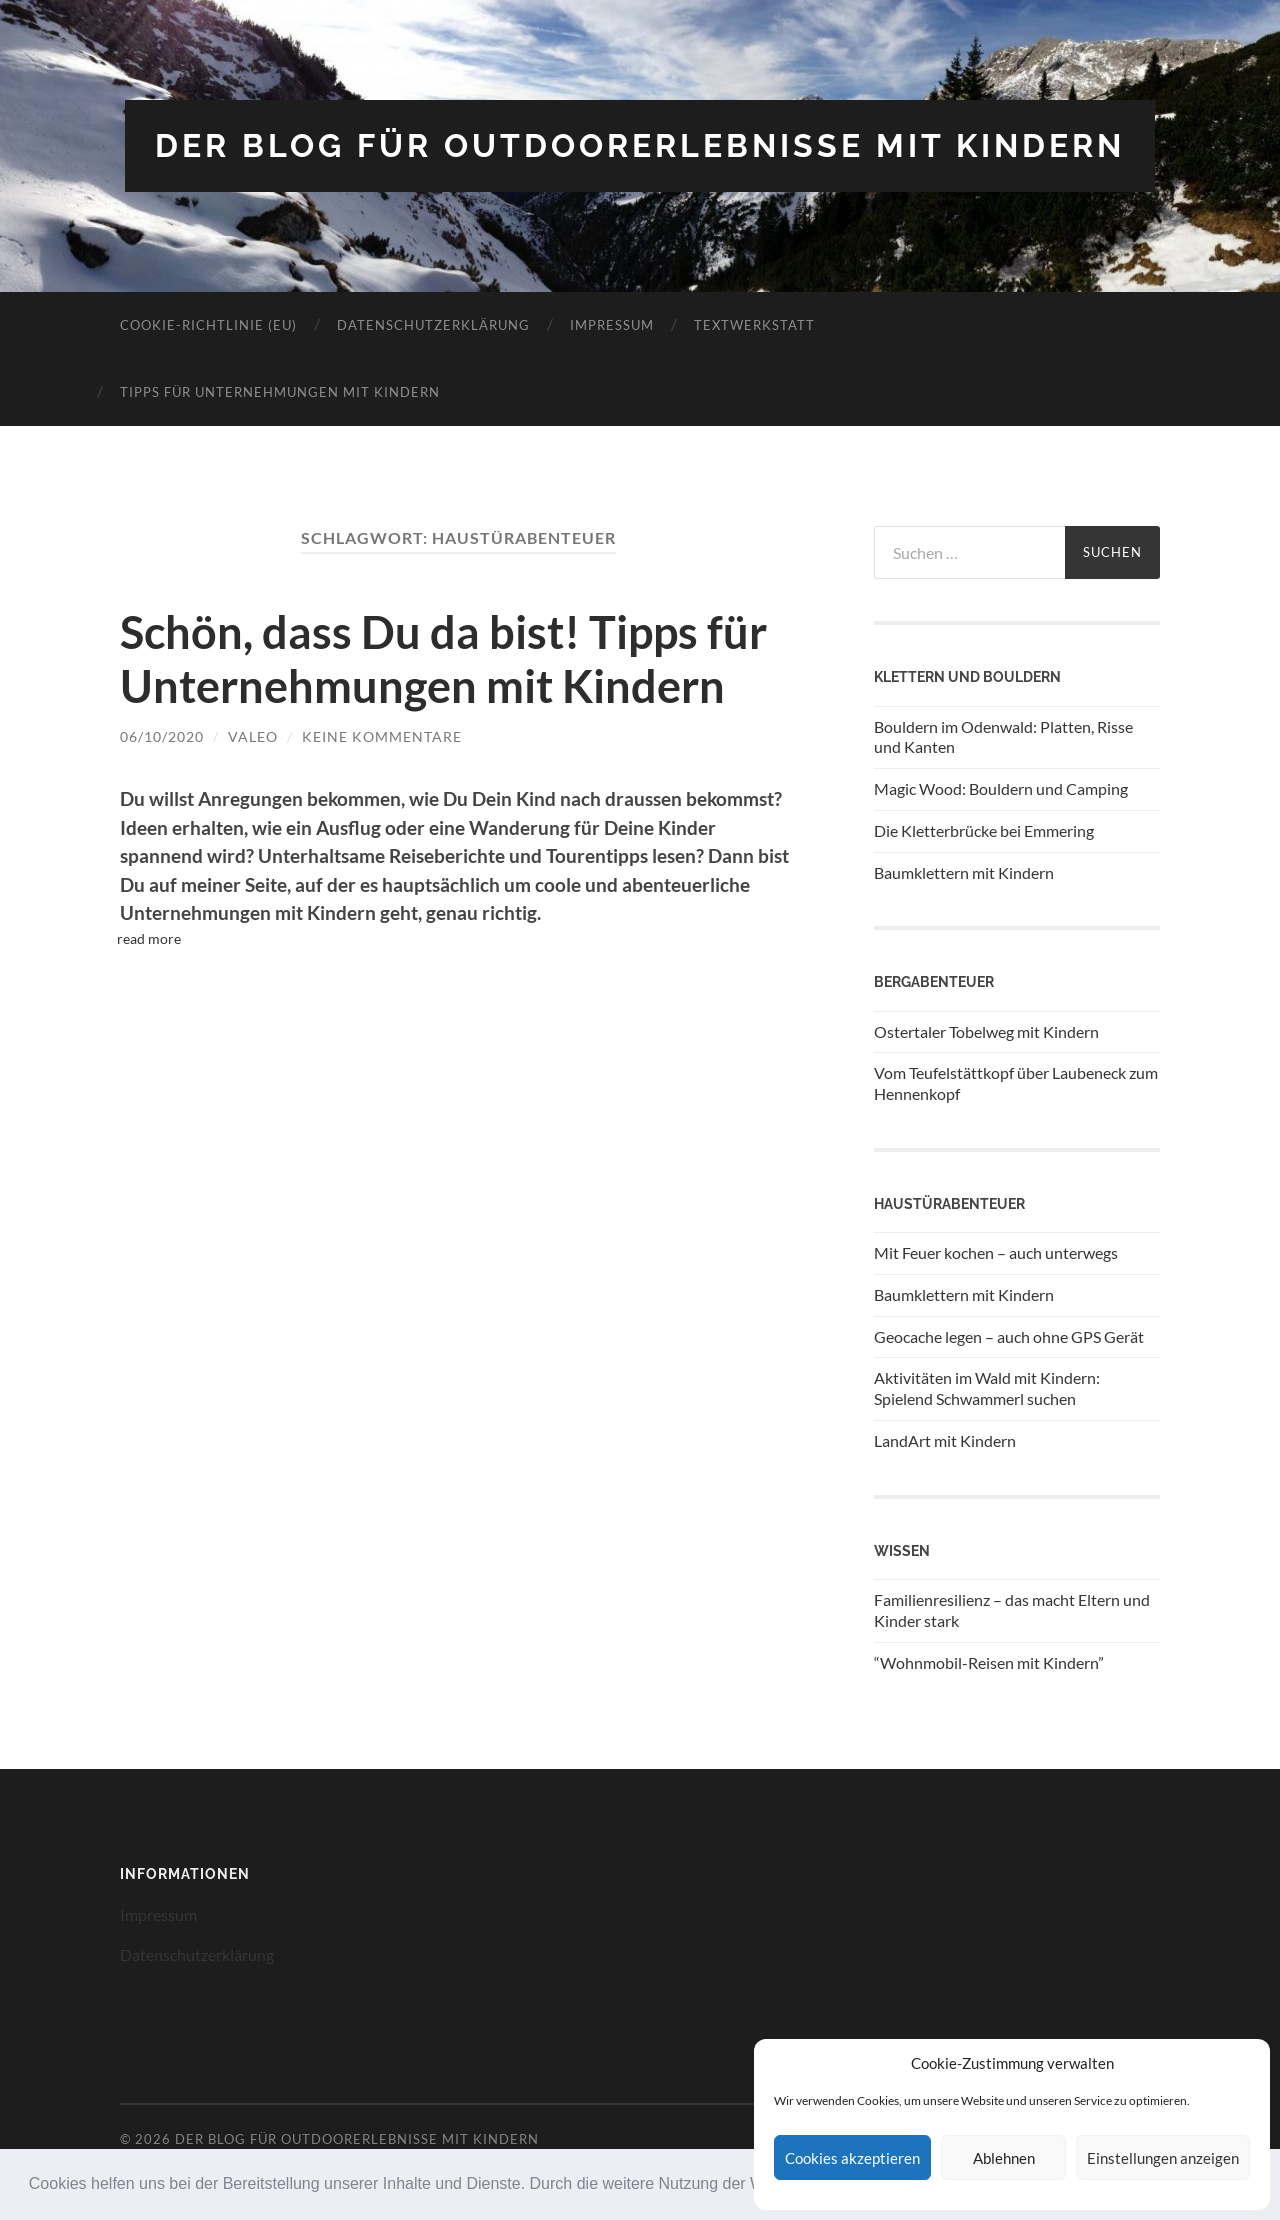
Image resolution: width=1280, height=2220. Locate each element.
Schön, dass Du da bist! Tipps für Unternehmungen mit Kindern (443, 659)
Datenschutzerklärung (433, 325)
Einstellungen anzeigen (1163, 2158)
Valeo (253, 736)
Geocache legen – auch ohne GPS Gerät (1009, 1336)
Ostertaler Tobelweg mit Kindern (986, 1031)
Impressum (612, 325)
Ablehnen (1004, 2158)
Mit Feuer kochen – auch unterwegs (996, 1252)
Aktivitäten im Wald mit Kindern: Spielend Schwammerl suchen (987, 1388)
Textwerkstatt (754, 325)
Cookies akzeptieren (852, 2158)
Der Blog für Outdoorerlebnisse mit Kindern (640, 145)
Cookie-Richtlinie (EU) (208, 325)
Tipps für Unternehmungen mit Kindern (280, 392)
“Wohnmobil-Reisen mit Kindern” (989, 1662)
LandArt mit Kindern (945, 1440)
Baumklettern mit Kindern (964, 872)
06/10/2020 (162, 736)
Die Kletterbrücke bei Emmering (984, 830)
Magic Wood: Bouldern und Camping (1001, 788)
